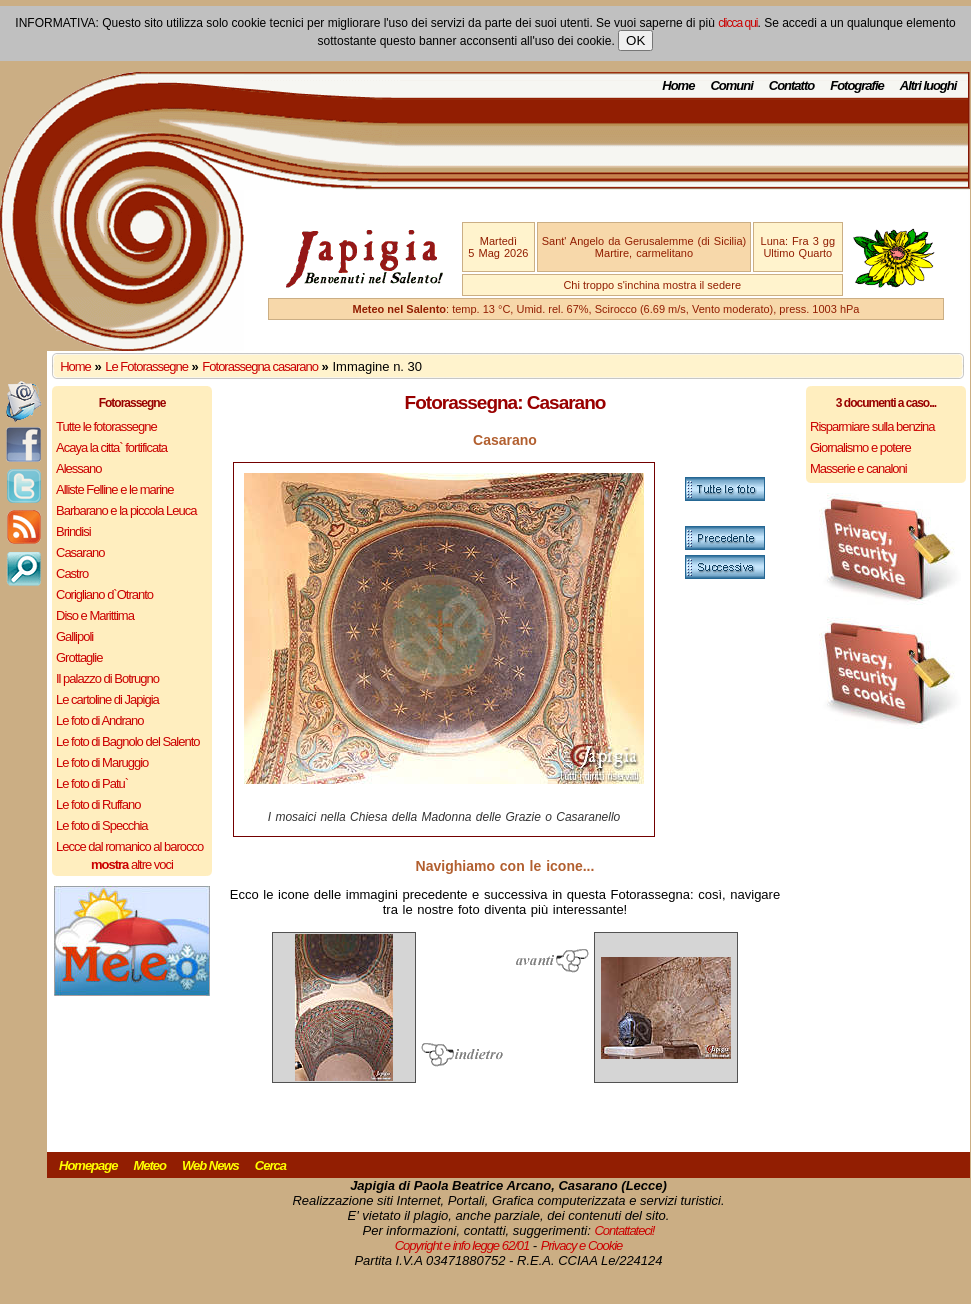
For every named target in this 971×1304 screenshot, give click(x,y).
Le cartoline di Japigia (107, 699)
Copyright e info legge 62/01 (462, 1245)
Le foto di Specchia (102, 825)
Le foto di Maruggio (102, 762)
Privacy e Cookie (582, 1245)
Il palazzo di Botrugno (107, 678)
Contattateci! (624, 1230)
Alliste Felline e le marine (115, 489)
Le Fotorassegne (146, 366)
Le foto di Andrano (100, 720)
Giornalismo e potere (860, 447)
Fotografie (857, 85)
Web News (210, 1165)
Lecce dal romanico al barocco (129, 846)
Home (678, 85)
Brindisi (73, 531)
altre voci (132, 864)
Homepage (88, 1165)
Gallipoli (74, 636)
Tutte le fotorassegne (106, 426)
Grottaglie (79, 657)
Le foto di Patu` (92, 783)
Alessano (78, 468)
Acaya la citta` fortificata (111, 447)
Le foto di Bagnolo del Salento (127, 741)
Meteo (149, 1165)
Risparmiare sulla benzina (872, 426)
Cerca (270, 1165)
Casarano (80, 552)
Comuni (731, 85)
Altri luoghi (928, 85)
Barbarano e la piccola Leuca (126, 510)
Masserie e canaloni (858, 468)
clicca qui (737, 23)
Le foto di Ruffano (98, 804)
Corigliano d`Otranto (104, 594)
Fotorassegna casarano (260, 366)
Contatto (791, 85)
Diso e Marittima (95, 615)
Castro (72, 573)
